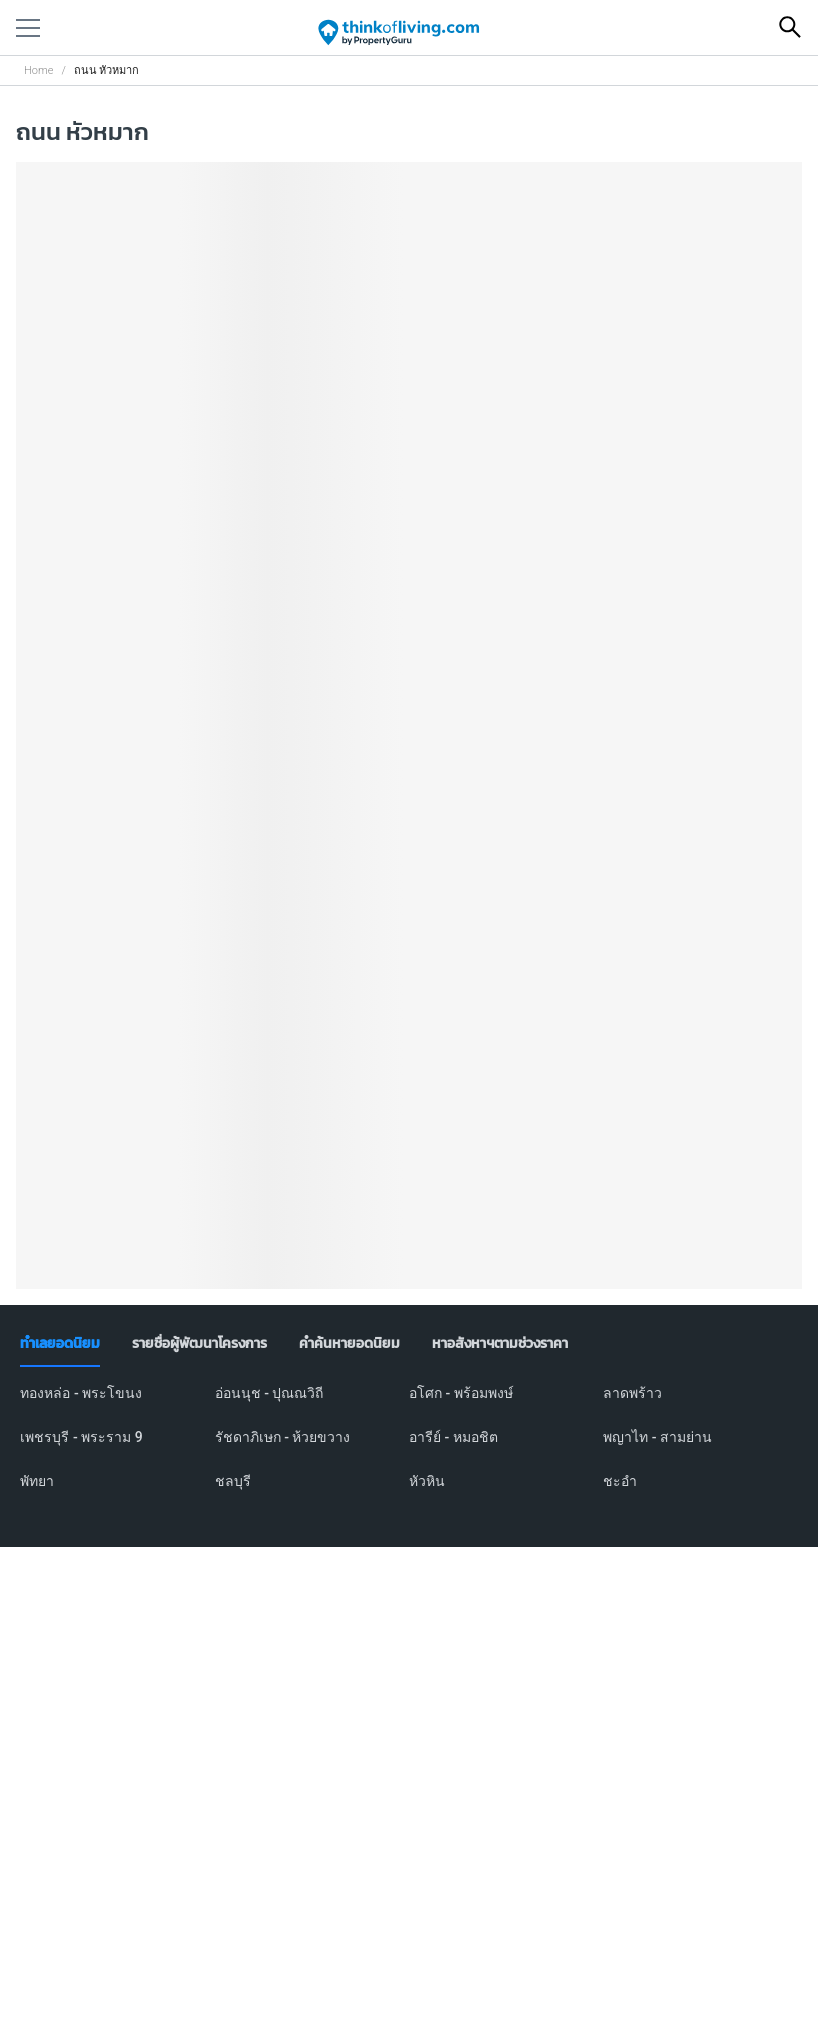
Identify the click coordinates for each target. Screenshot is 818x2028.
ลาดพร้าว (632, 1393)
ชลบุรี (233, 1481)
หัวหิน (427, 1481)
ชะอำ (620, 1481)
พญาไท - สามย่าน (657, 1437)
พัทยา (37, 1481)
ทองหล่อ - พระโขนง (81, 1393)
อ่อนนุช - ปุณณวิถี (269, 1393)
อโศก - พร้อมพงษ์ (461, 1393)
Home (38, 70)
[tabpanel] (408, 1449)
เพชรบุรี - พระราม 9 (81, 1437)
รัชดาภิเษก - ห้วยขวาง (283, 1437)
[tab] (60, 1344)
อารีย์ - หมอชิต (453, 1437)
